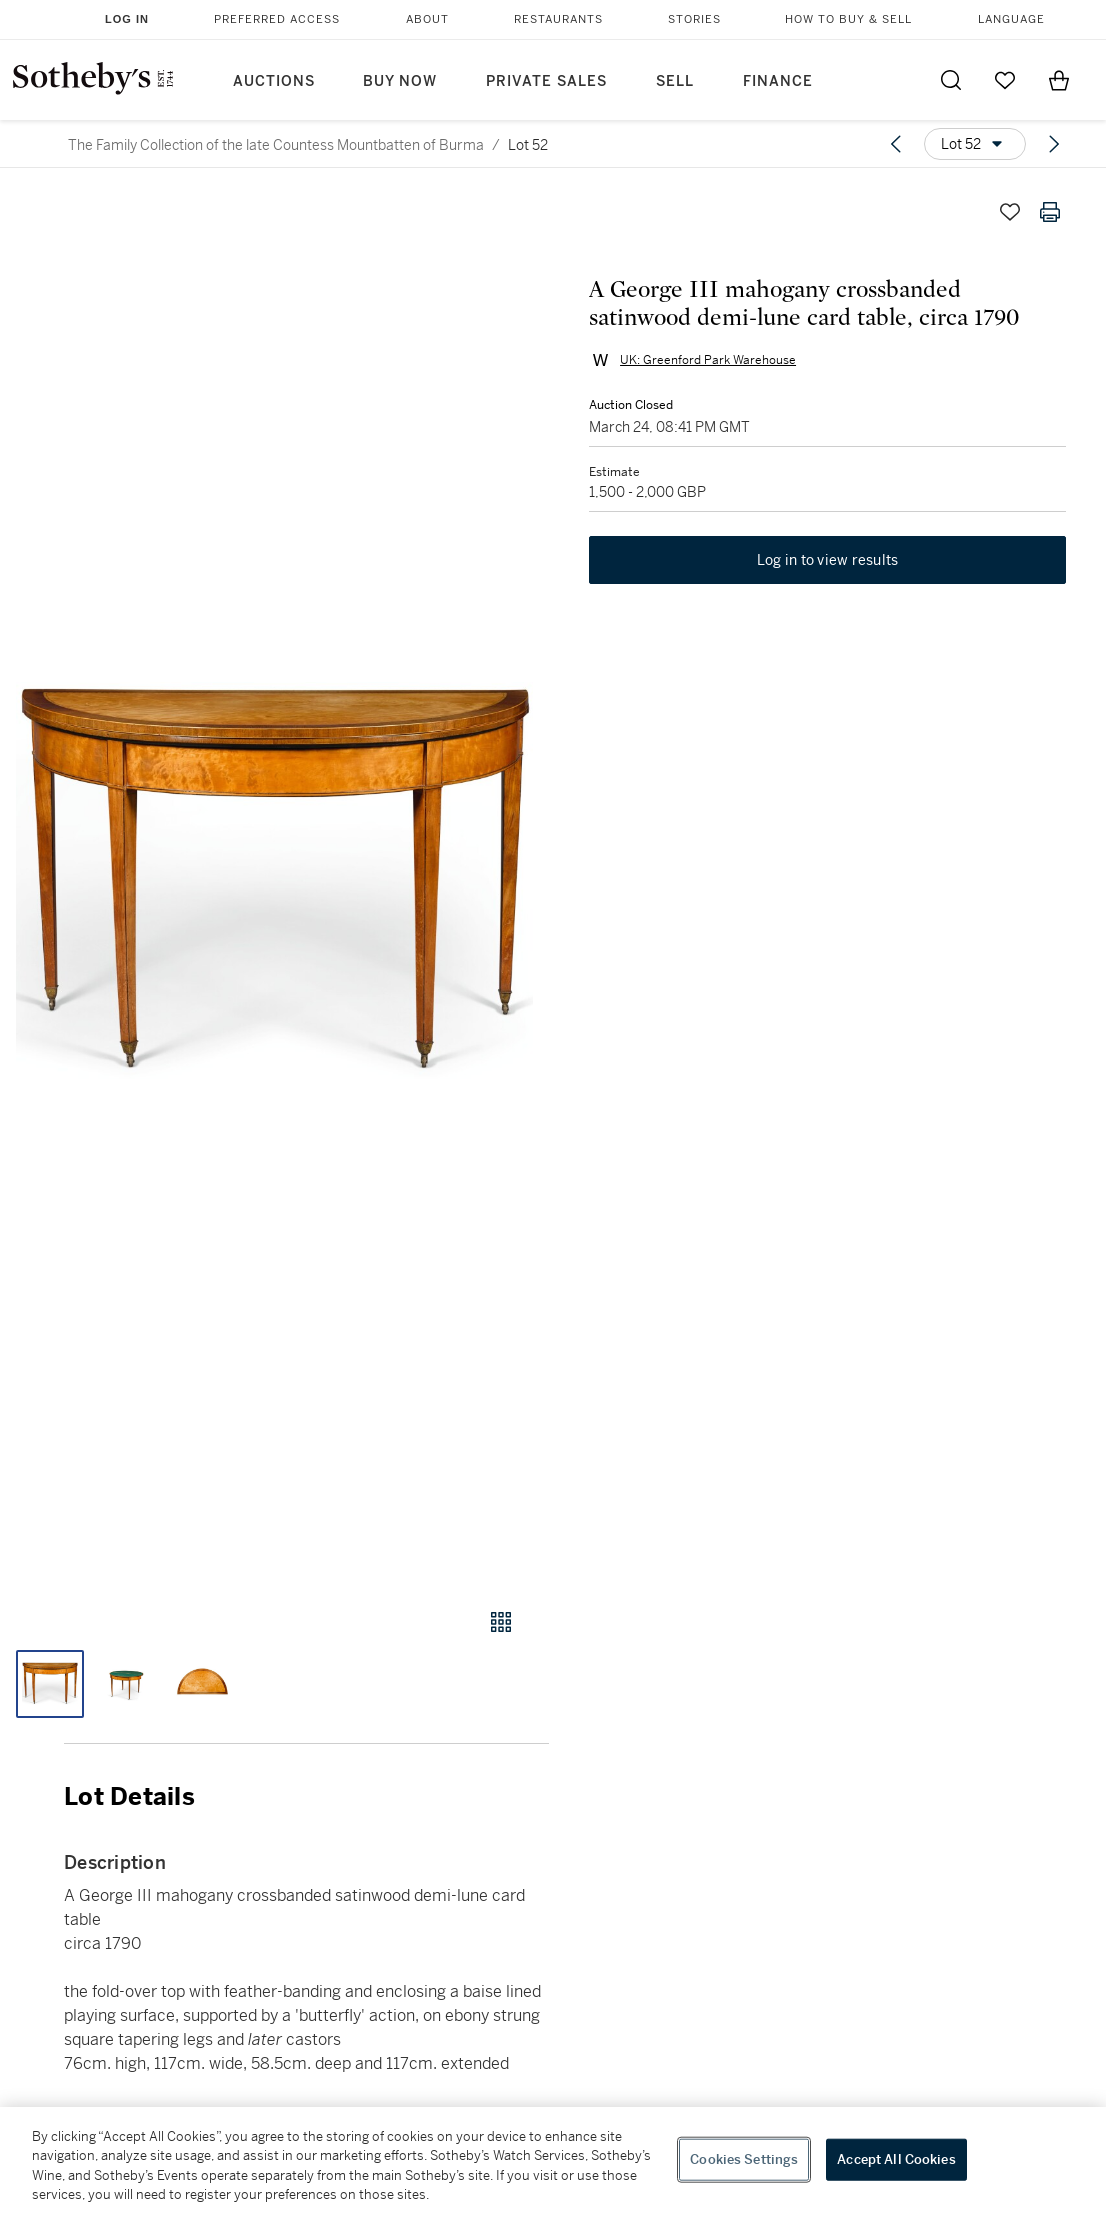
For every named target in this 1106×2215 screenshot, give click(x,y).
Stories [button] (694, 19)
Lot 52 (528, 145)
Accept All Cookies (896, 2159)
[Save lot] (1010, 212)
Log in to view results (828, 560)
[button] (274, 881)
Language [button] (1011, 19)
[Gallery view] (501, 1622)
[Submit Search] (951, 80)
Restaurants (558, 19)
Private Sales (546, 81)
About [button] (427, 19)
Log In (127, 19)
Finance (778, 81)
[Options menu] (975, 144)
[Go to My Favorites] (1005, 80)
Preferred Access (277, 19)
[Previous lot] (896, 144)
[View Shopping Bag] (1059, 80)
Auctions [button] (274, 81)
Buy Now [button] (400, 81)
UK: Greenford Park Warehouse (708, 360)
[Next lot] (1054, 144)
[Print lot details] (1050, 212)
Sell (675, 81)
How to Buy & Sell (848, 19)
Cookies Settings (744, 2159)
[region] (553, 2161)
